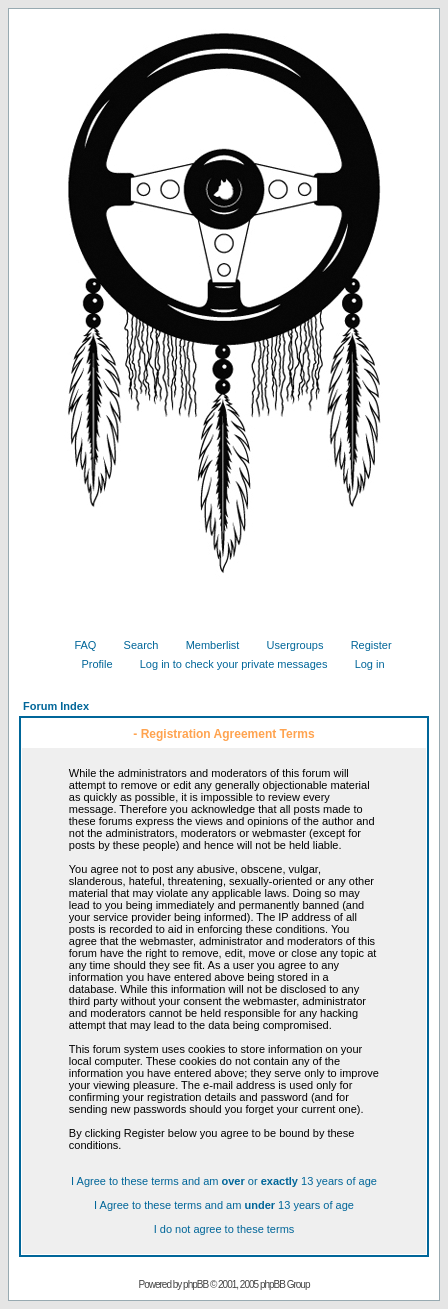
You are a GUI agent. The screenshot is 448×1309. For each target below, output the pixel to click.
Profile (89, 664)
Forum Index (56, 706)
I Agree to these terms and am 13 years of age (224, 1205)
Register (364, 645)
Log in (362, 664)
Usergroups (288, 645)
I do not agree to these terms (224, 1229)
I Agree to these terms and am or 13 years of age (224, 1181)
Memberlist (205, 645)
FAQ (77, 645)
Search (134, 645)
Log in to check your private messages (226, 664)
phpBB (195, 1284)
